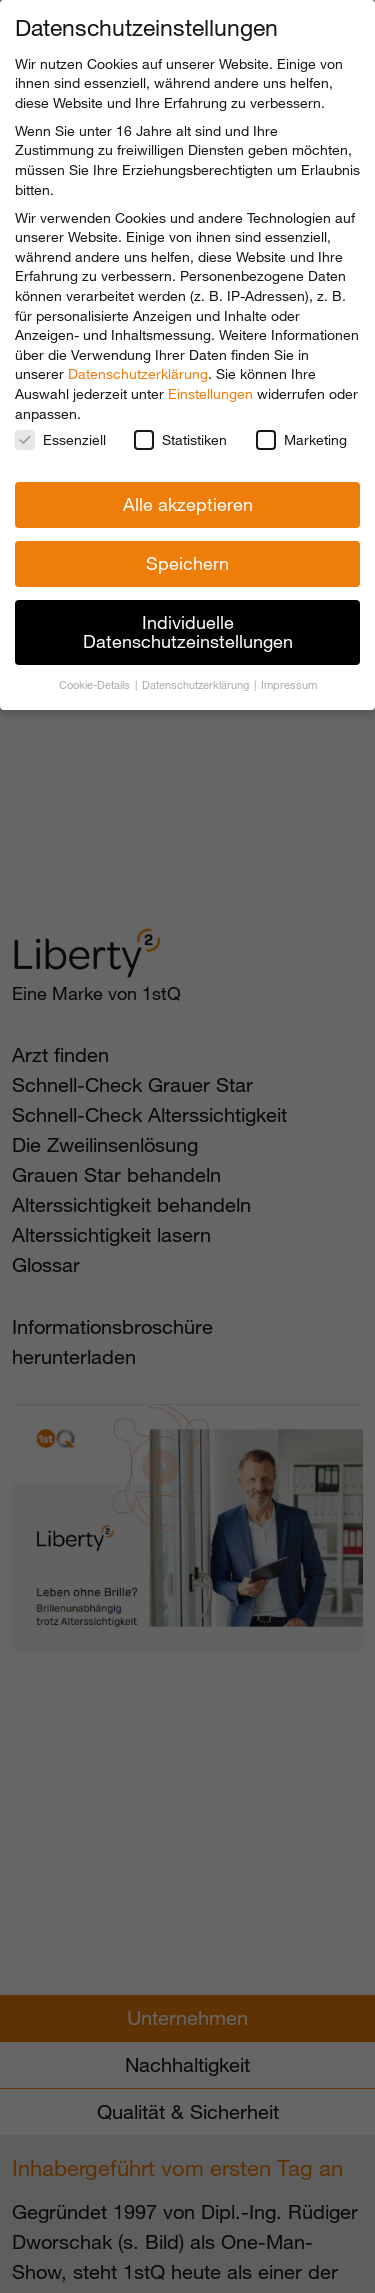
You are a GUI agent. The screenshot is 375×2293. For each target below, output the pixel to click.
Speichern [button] (187, 563)
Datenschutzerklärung (138, 373)
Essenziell (60, 439)
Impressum (289, 685)
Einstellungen (210, 393)
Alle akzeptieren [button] (188, 504)
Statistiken (180, 439)
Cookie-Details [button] (96, 685)
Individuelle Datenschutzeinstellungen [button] (188, 632)
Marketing (301, 439)
